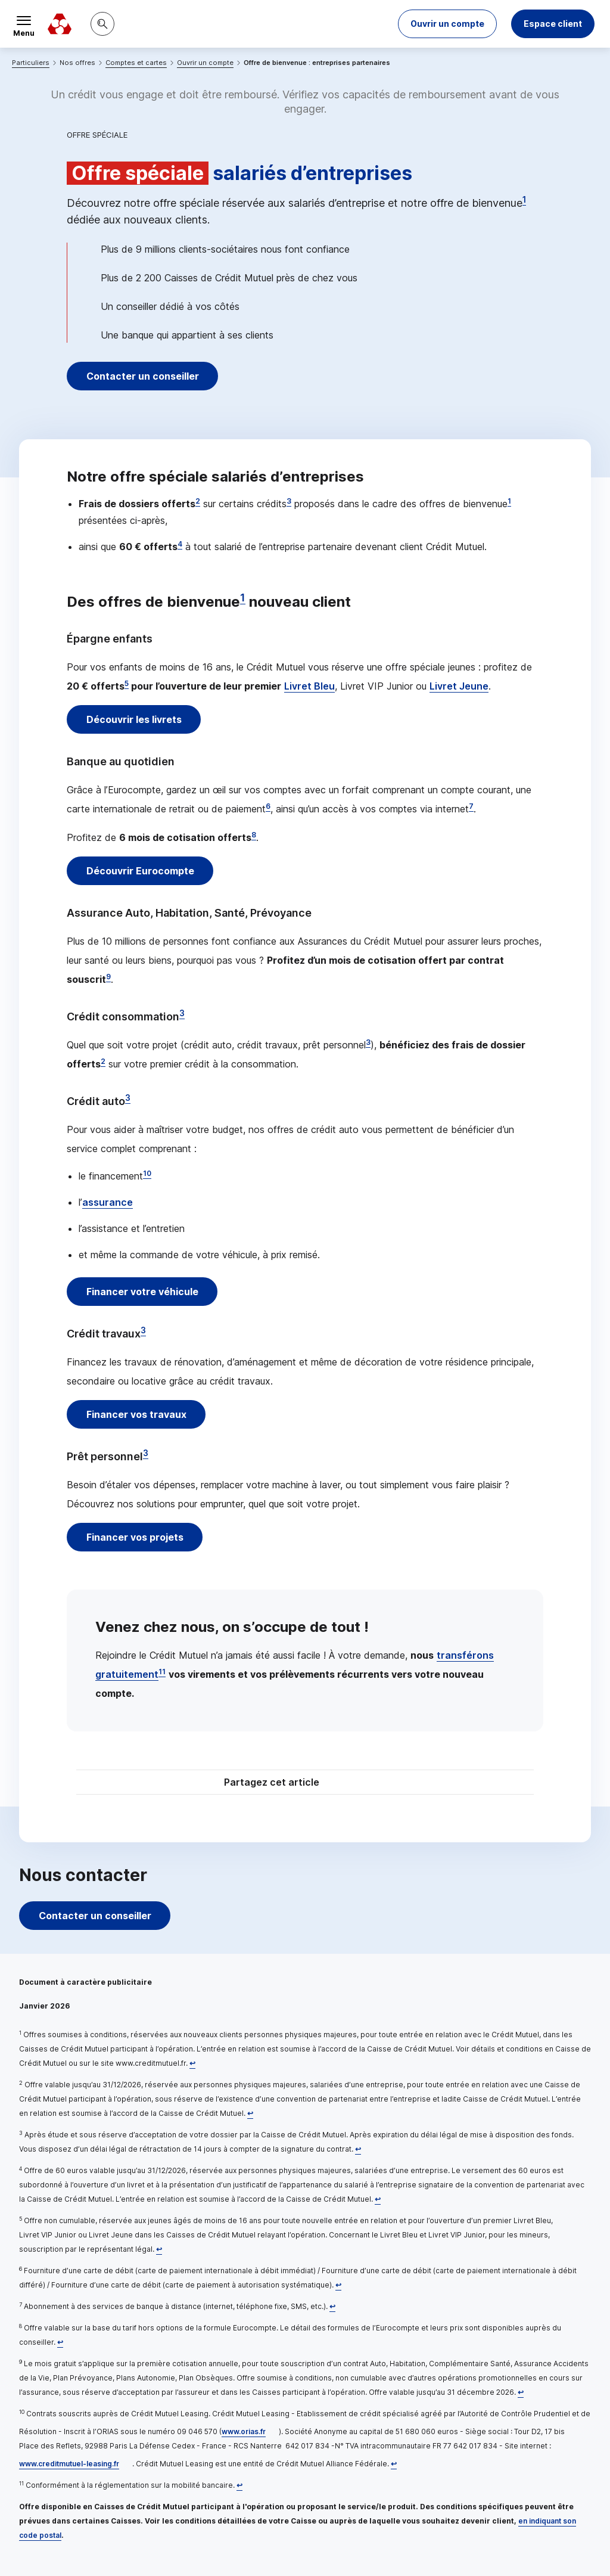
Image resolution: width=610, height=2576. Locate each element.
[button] (447, 24)
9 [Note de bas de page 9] (108, 976)
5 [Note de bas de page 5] (127, 683)
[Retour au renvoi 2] (250, 2113)
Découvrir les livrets (134, 719)
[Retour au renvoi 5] (159, 2249)
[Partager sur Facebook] (379, 1783)
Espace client (553, 23)
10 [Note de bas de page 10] (147, 1173)
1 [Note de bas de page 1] (524, 199)
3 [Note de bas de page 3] (289, 500)
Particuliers (30, 62)
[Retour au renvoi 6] (338, 2284)
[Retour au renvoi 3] (358, 2148)
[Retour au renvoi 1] (192, 2063)
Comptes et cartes (136, 62)
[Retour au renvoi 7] (332, 2306)
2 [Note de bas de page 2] (197, 500)
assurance (107, 1202)
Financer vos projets (135, 1537)
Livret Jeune (459, 686)
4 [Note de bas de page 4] (180, 543)
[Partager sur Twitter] (350, 1783)
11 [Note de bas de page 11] (162, 1671)
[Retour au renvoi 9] (521, 2392)
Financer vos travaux (137, 1414)
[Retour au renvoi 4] (378, 2199)
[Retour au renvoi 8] (60, 2342)
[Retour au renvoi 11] (239, 2485)
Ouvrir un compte (205, 62)
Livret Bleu (309, 686)
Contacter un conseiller (143, 376)
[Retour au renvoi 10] (394, 2463)
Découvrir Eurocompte (141, 871)
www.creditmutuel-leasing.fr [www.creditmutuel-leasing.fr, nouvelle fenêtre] (69, 2463)
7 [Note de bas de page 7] (471, 806)
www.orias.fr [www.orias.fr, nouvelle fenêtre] (244, 2431)
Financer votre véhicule (143, 1292)
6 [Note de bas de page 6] (268, 806)
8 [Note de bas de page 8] (253, 834)
